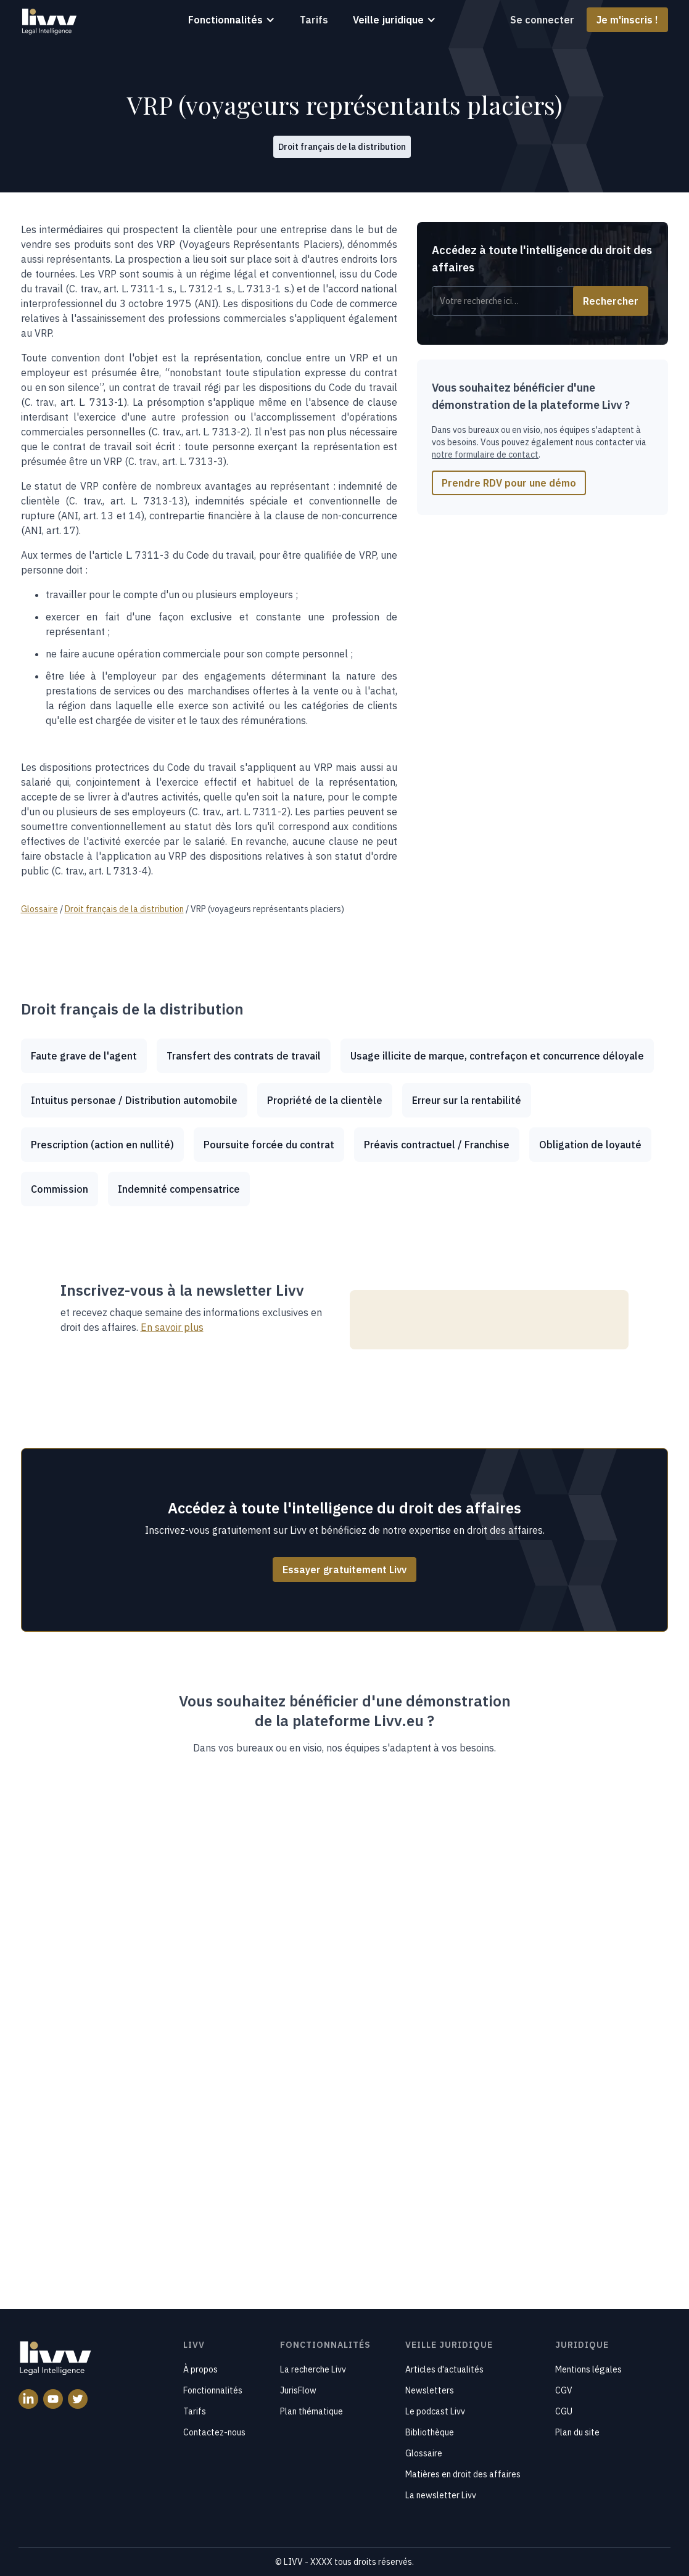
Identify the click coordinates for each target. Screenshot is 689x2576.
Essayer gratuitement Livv (344, 1569)
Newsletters (429, 2390)
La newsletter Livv (440, 2495)
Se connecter (542, 20)
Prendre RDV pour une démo (509, 483)
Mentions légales (588, 2369)
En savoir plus (172, 1327)
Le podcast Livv (435, 2411)
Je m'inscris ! (627, 20)
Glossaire (423, 2453)
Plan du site (577, 2432)
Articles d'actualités (444, 2369)
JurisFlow (298, 2390)
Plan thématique (311, 2411)
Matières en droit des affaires (463, 2474)
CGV (563, 2390)
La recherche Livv (313, 2369)
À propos (200, 2369)
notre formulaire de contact (485, 454)
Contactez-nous (214, 2432)
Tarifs (314, 20)
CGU (563, 2411)
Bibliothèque (429, 2432)
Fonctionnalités (212, 2390)
